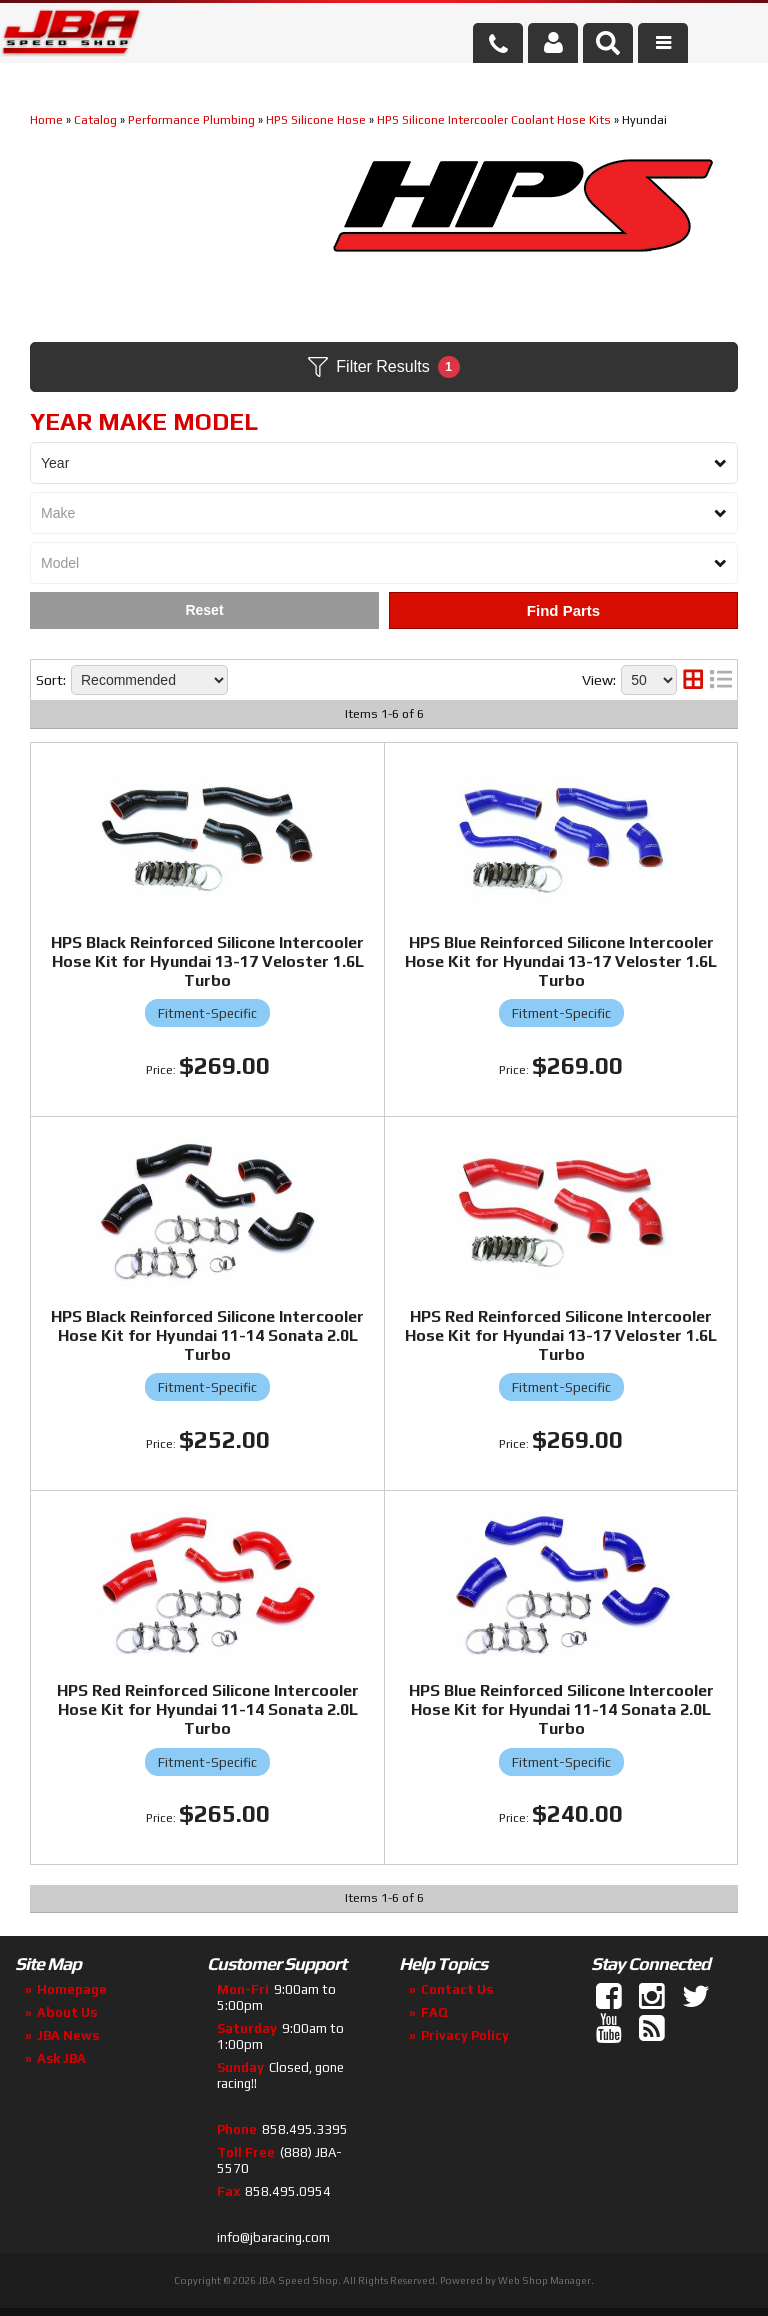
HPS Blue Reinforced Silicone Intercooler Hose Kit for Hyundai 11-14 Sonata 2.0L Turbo (561, 1709)
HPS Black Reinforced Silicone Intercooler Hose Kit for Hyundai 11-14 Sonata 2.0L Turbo (207, 1335)
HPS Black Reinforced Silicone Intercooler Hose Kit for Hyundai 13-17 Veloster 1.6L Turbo (207, 961)
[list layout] (721, 680)
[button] (608, 43)
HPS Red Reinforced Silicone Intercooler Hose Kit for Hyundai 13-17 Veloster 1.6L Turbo (561, 1335)
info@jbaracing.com (273, 2237)
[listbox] (384, 463)
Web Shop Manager (544, 2280)
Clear (204, 610)
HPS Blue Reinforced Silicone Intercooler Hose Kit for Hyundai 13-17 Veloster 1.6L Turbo (561, 961)
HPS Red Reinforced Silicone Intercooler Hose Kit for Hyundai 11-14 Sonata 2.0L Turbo (208, 1709)
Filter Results (383, 367)
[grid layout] (693, 680)
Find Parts (563, 610)
